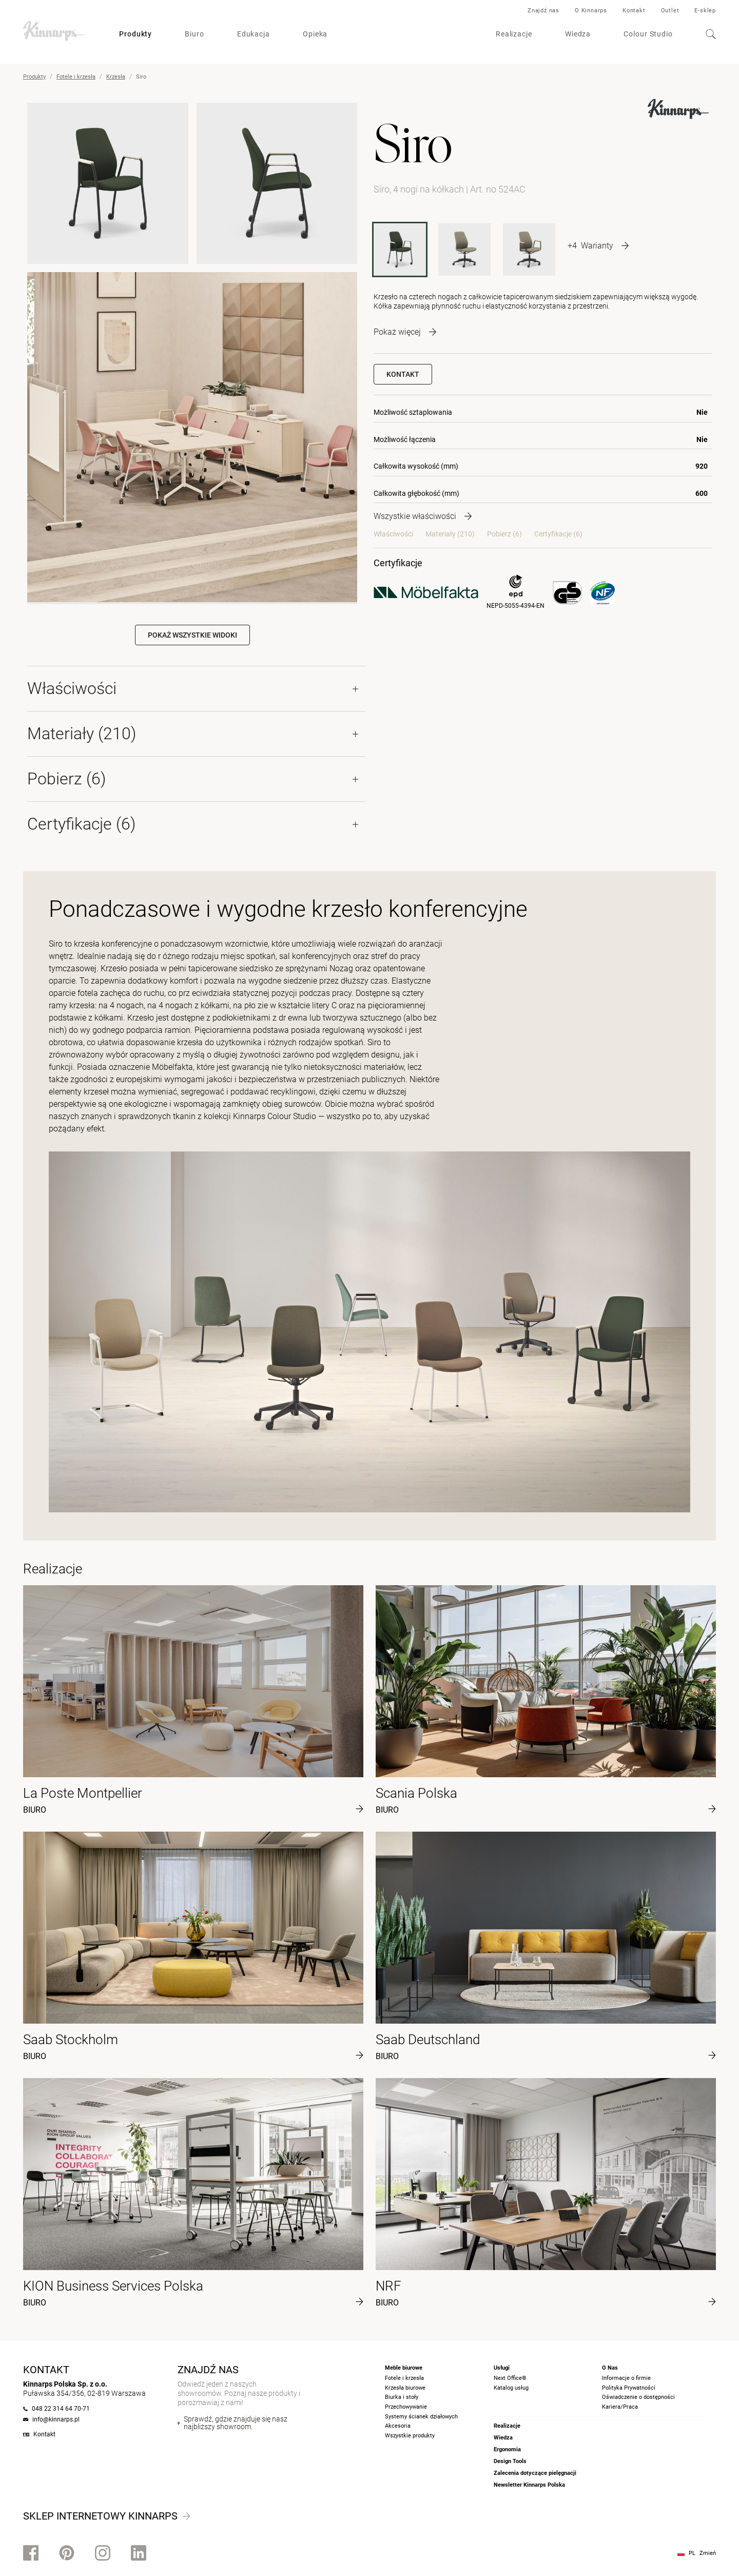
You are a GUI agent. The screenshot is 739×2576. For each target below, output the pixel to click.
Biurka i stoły (401, 2397)
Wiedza (578, 34)
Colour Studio (648, 34)
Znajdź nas (543, 10)
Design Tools (510, 2461)
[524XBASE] (464, 249)
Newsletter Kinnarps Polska (529, 2485)
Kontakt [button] (402, 374)
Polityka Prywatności (628, 2388)
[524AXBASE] (529, 249)
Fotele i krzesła (75, 76)
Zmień (707, 2553)
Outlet (670, 10)
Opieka (315, 34)
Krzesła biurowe (405, 2388)
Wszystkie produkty (410, 2435)
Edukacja (253, 34)
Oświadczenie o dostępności (638, 2397)
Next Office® (510, 2378)
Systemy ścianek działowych (421, 2416)
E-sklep (705, 10)
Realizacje (514, 34)
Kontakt (634, 10)
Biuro (194, 34)
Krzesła (115, 76)
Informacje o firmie (626, 2378)
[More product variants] (598, 245)
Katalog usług (511, 2388)
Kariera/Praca (620, 2407)
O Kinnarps (591, 10)
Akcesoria (398, 2426)
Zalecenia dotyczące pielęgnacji (535, 2473)
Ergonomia (507, 2449)
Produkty (135, 34)
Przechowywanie (406, 2407)
